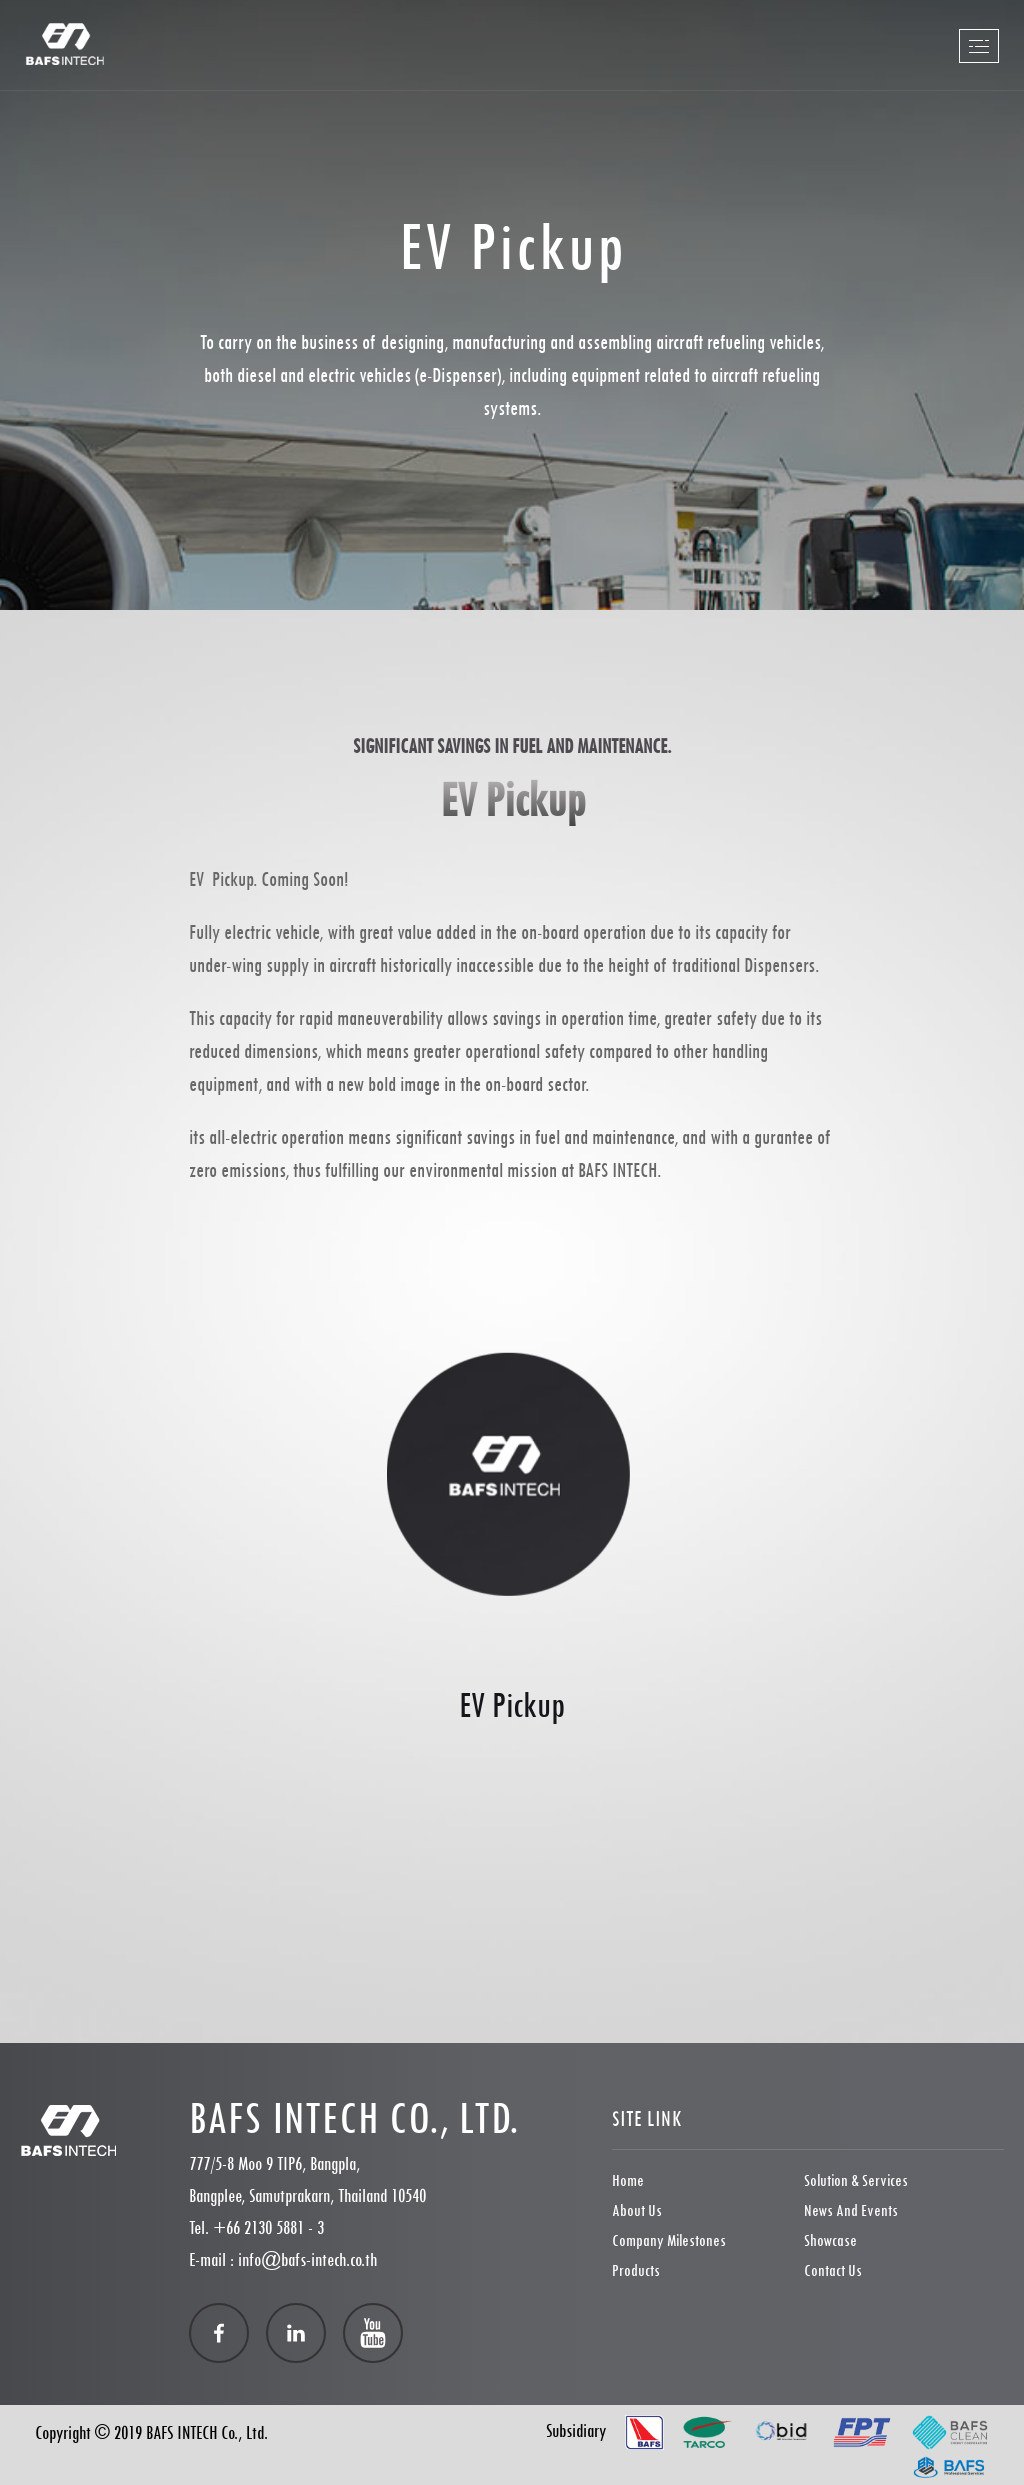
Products (636, 2270)
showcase (830, 2240)
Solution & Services (856, 2180)
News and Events (851, 2210)
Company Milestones (669, 2240)
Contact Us (833, 2270)
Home (628, 2180)
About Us (637, 2210)
